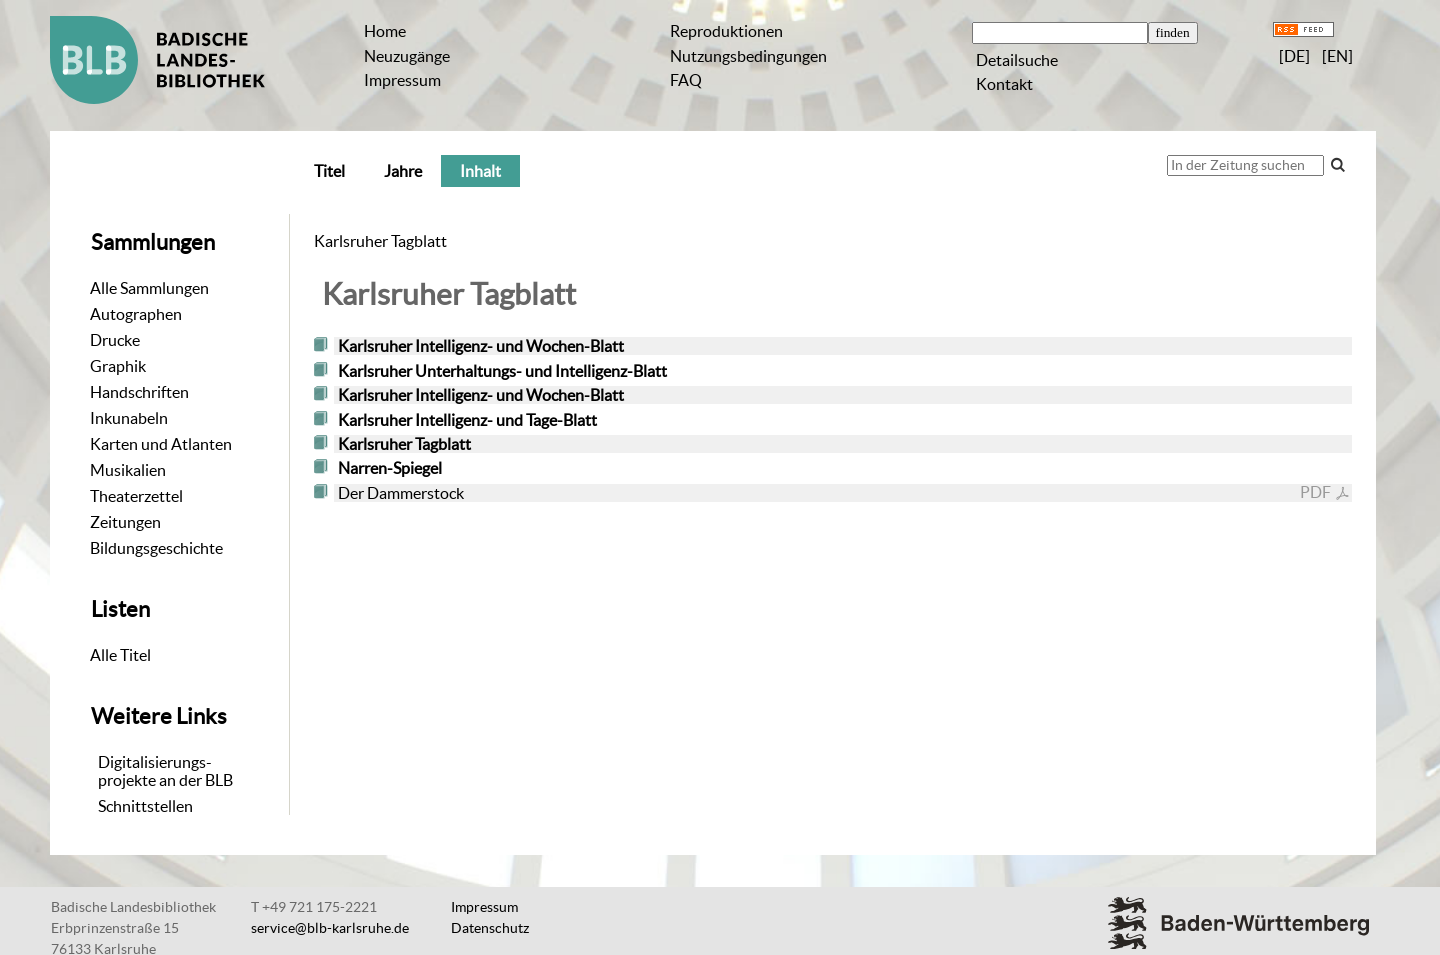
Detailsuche (1017, 60)
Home (385, 31)
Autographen (136, 314)
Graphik (118, 366)
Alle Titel (120, 655)
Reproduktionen (726, 31)
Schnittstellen (145, 806)
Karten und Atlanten (161, 444)
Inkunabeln (129, 418)
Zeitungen (125, 522)
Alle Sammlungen (149, 288)
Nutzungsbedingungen (748, 56)
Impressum (402, 80)
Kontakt (1004, 84)
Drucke (115, 340)
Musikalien (128, 470)
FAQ (686, 80)
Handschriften (139, 392)
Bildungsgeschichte (156, 548)
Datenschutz (490, 928)
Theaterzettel (136, 496)
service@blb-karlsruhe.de (330, 928)
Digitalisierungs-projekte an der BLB (165, 771)
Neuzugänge (407, 56)
